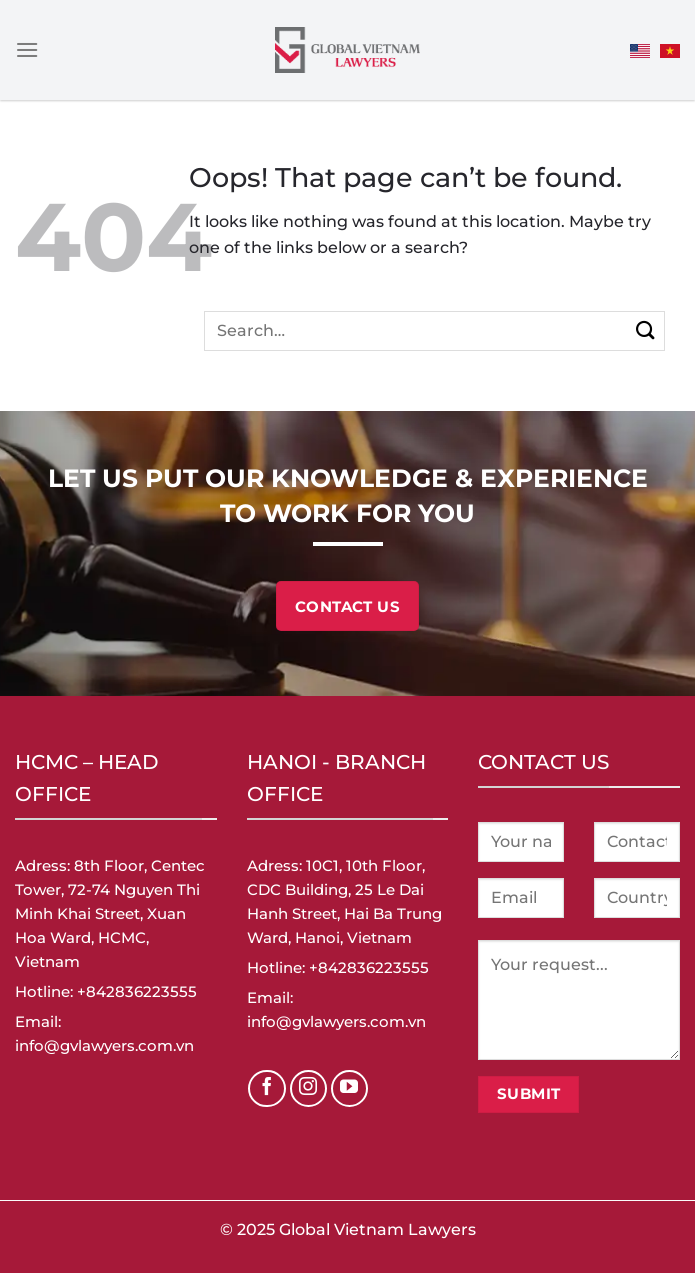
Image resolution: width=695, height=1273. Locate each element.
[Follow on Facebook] (267, 1089)
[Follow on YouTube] (350, 1089)
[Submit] (645, 330)
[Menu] (27, 49)
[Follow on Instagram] (309, 1089)
